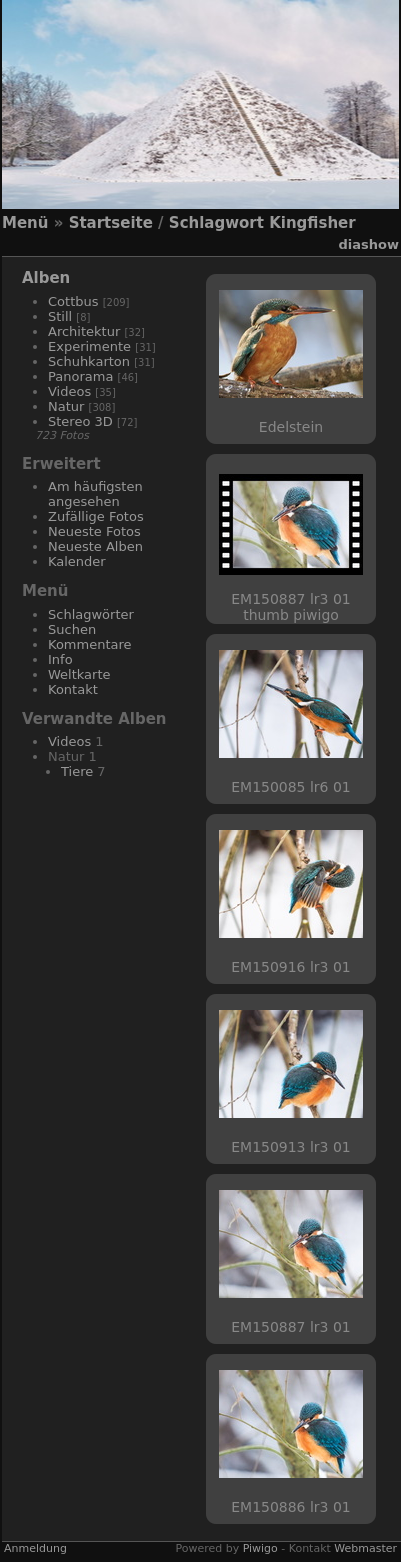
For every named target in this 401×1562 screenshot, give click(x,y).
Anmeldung (35, 1548)
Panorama (80, 376)
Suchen (72, 629)
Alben (46, 278)
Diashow (369, 244)
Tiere (77, 771)
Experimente (89, 346)
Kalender (77, 561)
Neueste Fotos (94, 531)
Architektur (84, 331)
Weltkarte (79, 674)
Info (60, 659)
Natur (66, 406)
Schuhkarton (89, 361)
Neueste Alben (95, 546)
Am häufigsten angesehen (95, 494)
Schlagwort (216, 223)
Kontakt (73, 689)
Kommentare (90, 644)
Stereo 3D (80, 421)
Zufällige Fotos (96, 516)
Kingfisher (312, 223)
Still (60, 316)
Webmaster (365, 1548)
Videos (69, 391)
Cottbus (73, 301)
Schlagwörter (91, 614)
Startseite (111, 223)
